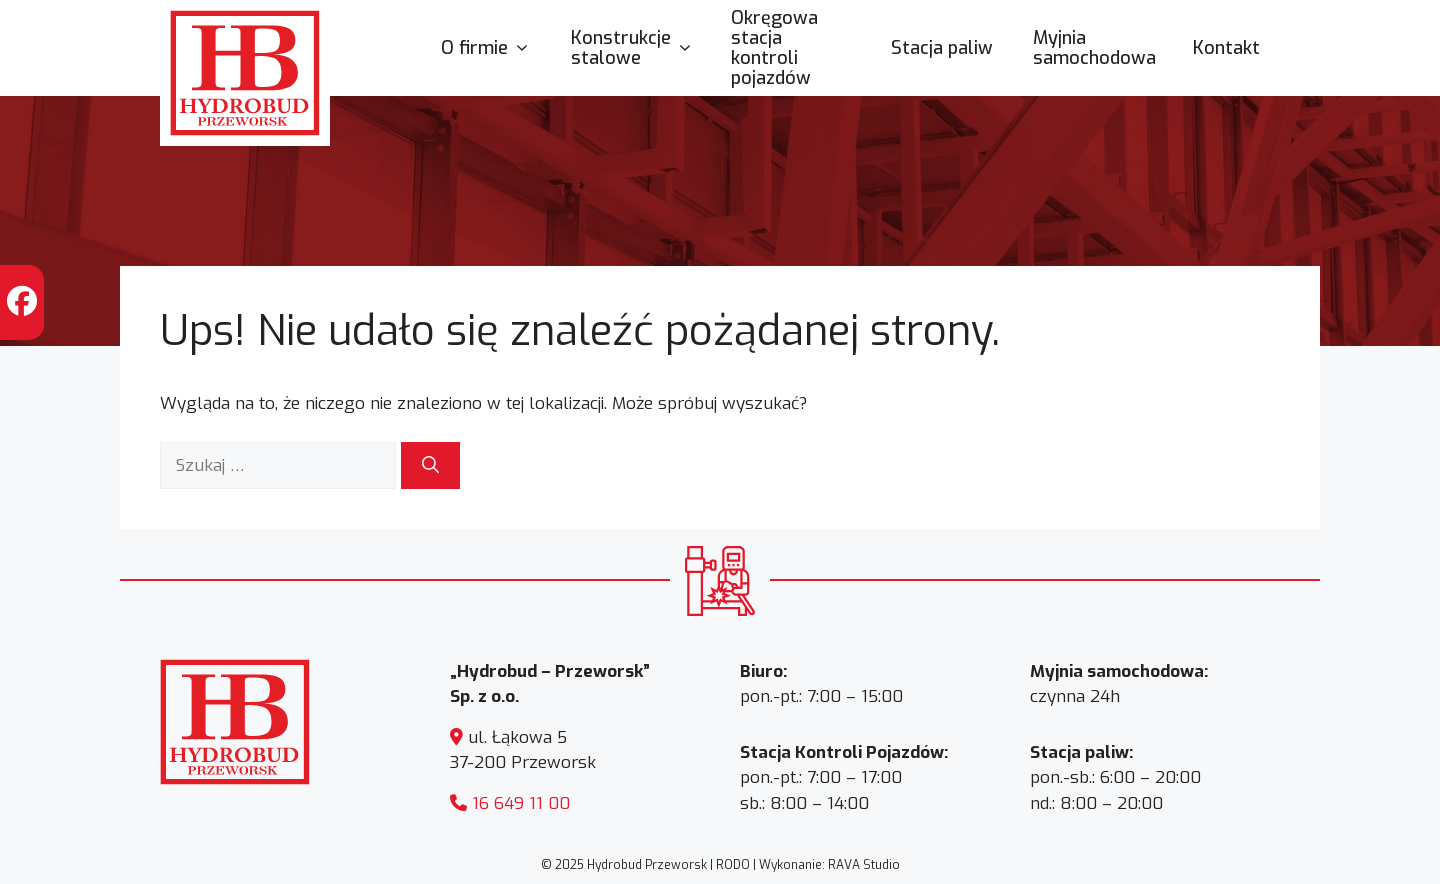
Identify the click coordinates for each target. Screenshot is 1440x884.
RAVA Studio (864, 865)
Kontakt (1226, 48)
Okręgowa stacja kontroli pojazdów (774, 48)
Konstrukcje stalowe (641, 48)
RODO (733, 865)
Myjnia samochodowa (1094, 48)
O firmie (496, 48)
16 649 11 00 (521, 803)
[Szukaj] (430, 466)
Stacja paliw (942, 48)
